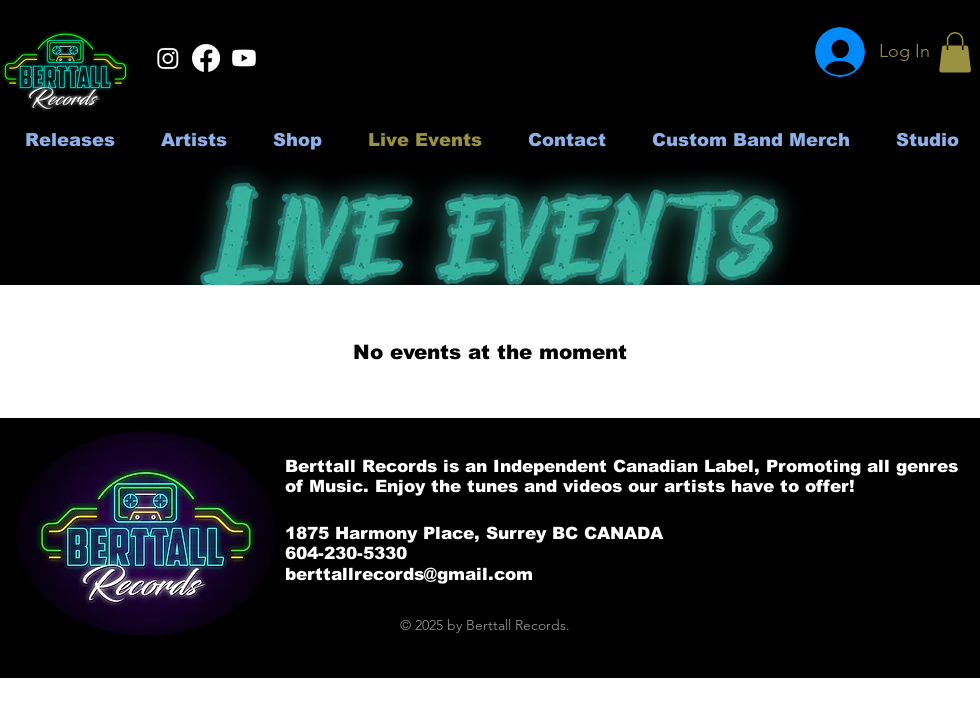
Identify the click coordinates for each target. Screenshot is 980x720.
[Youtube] (244, 58)
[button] (955, 52)
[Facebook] (206, 58)
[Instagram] (168, 58)
